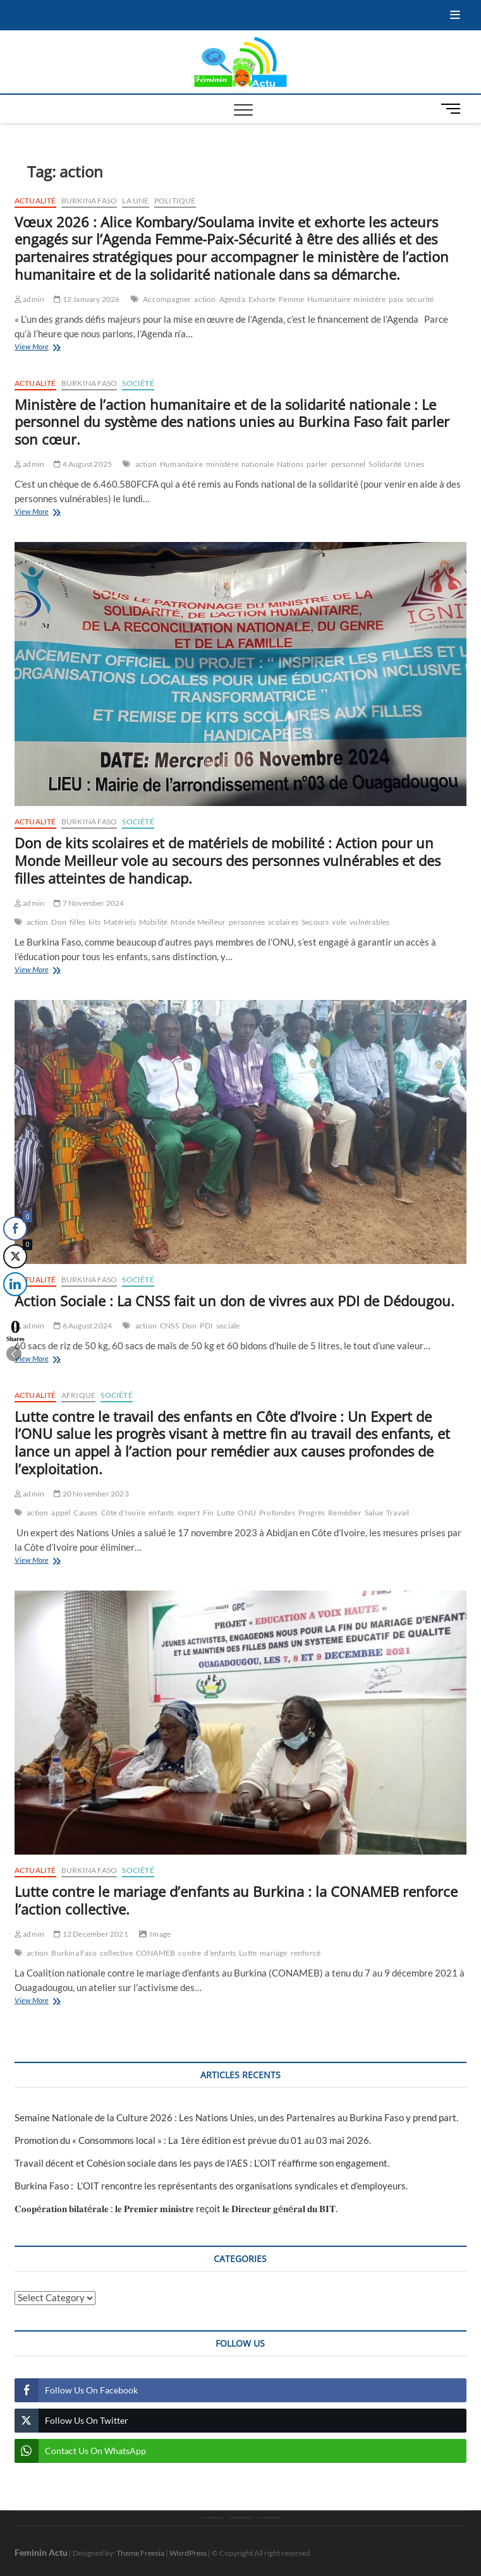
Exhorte (262, 299)
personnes (247, 922)
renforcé (306, 1953)
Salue (374, 1512)
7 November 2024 (89, 903)
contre (189, 1953)
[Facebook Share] (15, 1229)
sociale (228, 1325)
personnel (348, 464)
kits (94, 922)
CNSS (169, 1325)
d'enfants (220, 1953)
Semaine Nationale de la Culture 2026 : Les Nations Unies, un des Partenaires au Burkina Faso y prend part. (236, 2117)
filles (77, 922)
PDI (206, 1325)
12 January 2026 (86, 299)
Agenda (232, 299)
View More (60, 347)
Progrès (311, 1512)
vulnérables (369, 922)
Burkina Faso (89, 200)
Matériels (120, 922)
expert (189, 1512)
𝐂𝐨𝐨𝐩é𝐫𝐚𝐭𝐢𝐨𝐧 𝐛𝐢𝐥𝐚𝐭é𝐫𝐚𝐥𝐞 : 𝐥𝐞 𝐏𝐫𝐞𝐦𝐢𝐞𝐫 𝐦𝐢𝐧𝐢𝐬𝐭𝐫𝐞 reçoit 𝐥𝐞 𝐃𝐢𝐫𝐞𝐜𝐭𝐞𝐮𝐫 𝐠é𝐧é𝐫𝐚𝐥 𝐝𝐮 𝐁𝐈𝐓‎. (176, 2208)
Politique (175, 200)
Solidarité (384, 464)
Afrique (78, 1395)
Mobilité (153, 922)
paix (396, 299)
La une (135, 200)
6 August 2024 (83, 1325)
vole (339, 922)
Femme (291, 299)
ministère (369, 299)
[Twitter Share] (15, 1256)
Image (160, 1934)
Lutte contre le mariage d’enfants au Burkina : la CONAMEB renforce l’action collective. (236, 1900)
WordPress (188, 2553)
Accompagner (167, 299)
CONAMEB (155, 1953)
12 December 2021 (91, 1934)
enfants (161, 1512)
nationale (257, 464)
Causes (85, 1512)
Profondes (277, 1512)
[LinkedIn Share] (12, 1284)
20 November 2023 (91, 1493)
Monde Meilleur (198, 922)
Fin (208, 1512)
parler (317, 464)
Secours (315, 922)
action (205, 299)
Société (138, 383)
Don (58, 922)
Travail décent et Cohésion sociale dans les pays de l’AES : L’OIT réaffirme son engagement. (202, 2163)
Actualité (35, 200)
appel (60, 1512)
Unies (414, 464)
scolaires (283, 922)
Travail (397, 1512)
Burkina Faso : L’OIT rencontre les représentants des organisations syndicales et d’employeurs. (211, 2185)
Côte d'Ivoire (123, 1512)
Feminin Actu (41, 2552)
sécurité (420, 299)
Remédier (345, 1512)
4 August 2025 (83, 464)
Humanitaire (328, 299)
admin (29, 299)
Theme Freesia (140, 2553)
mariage (273, 1953)
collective (116, 1953)
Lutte (225, 1512)
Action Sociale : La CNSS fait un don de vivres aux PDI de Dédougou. (234, 1300)
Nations (290, 464)
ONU (247, 1512)
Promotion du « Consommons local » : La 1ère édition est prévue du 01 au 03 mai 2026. (193, 2140)
